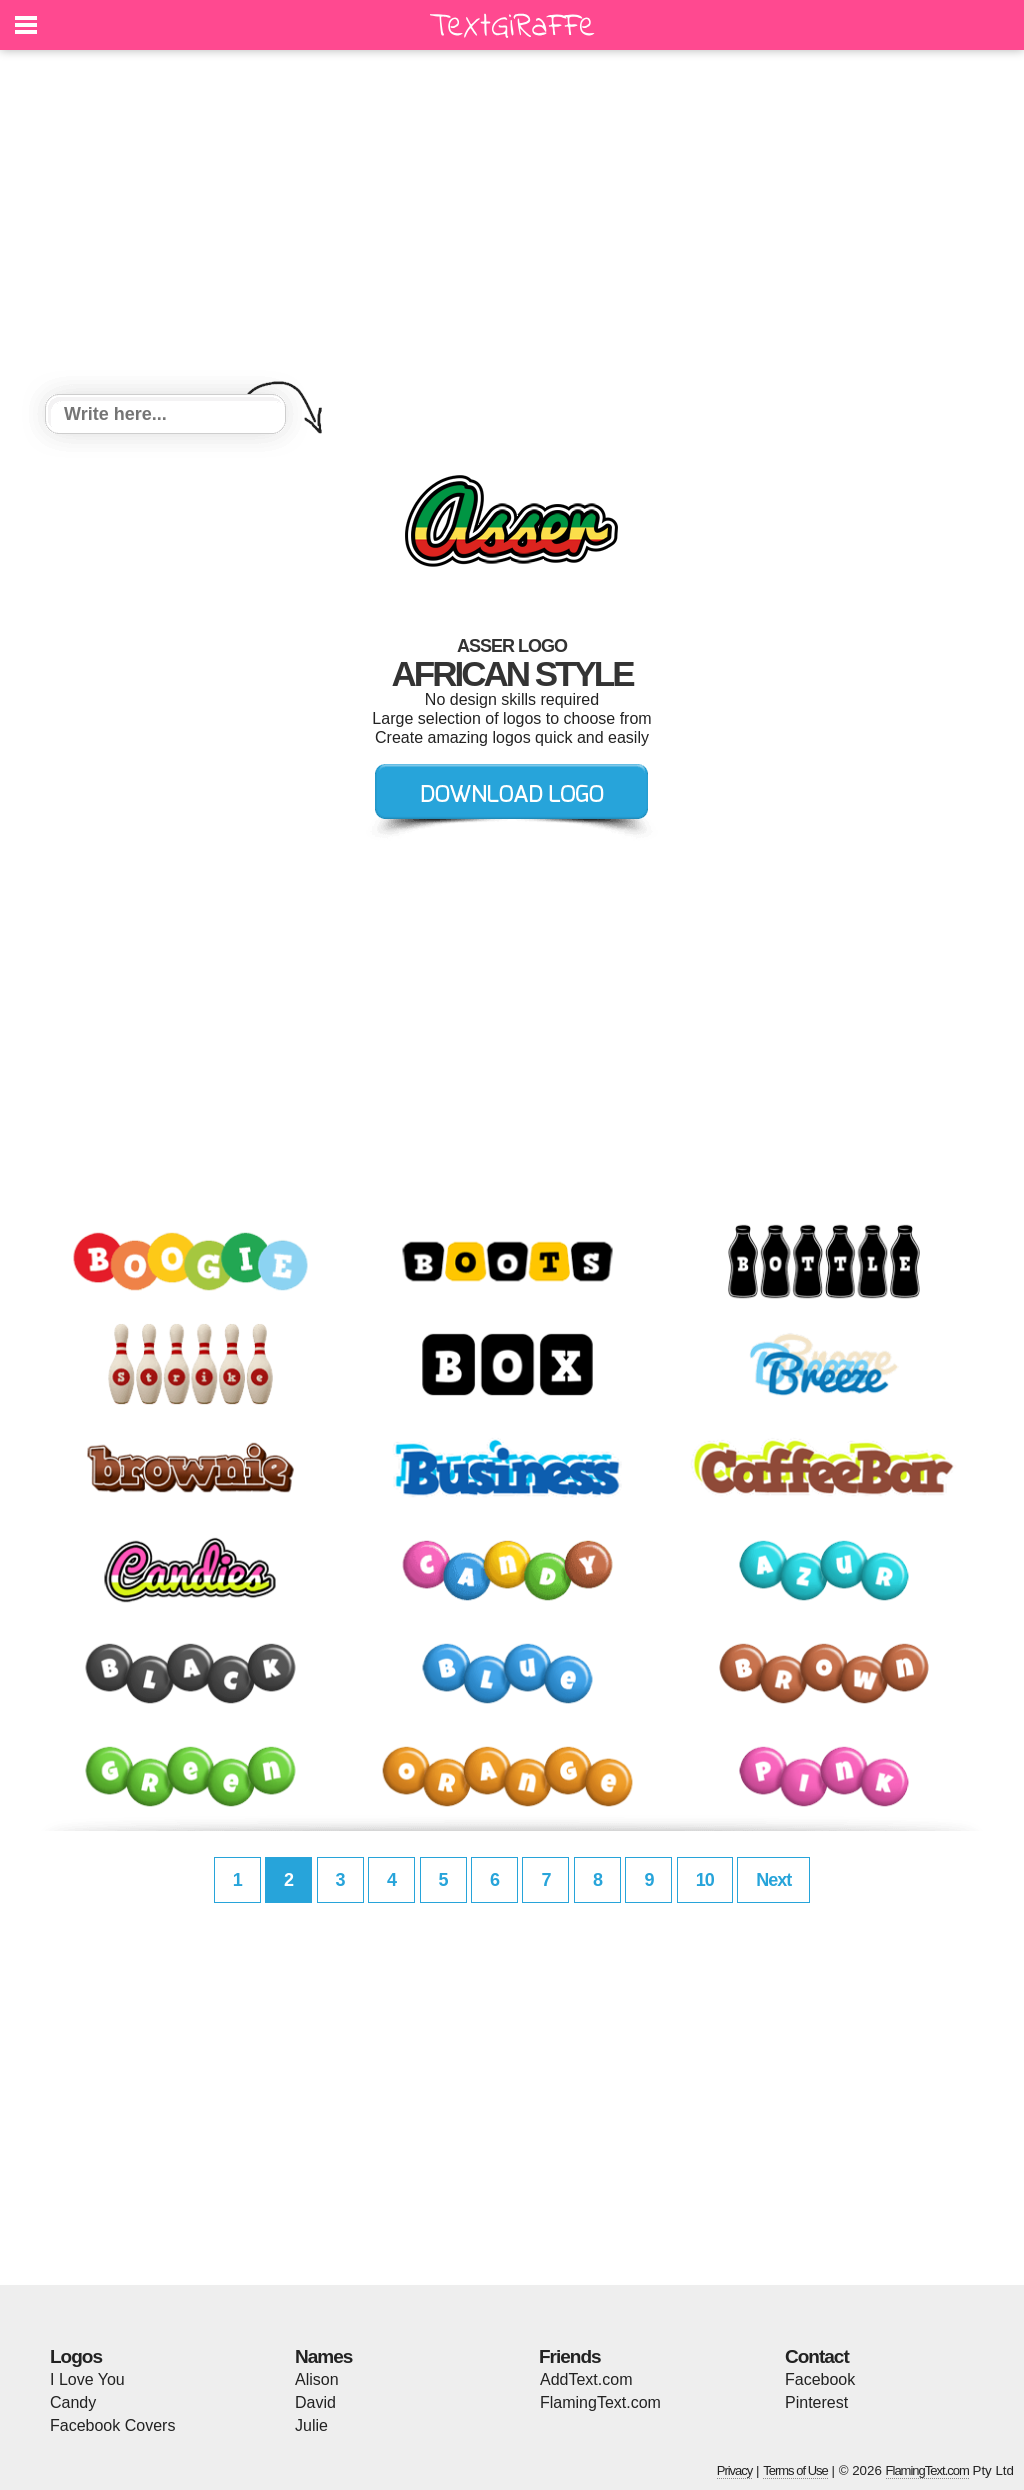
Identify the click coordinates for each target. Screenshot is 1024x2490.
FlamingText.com (600, 2402)
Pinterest (816, 2402)
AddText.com (586, 2379)
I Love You (87, 2379)
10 (705, 1880)
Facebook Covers (112, 2425)
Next (773, 1880)
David (315, 2402)
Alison (317, 2379)
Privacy (735, 2470)
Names (323, 2356)
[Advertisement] (512, 225)
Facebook (820, 2379)
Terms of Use (795, 2470)
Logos (76, 2356)
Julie (311, 2425)
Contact (817, 2356)
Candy (73, 2402)
